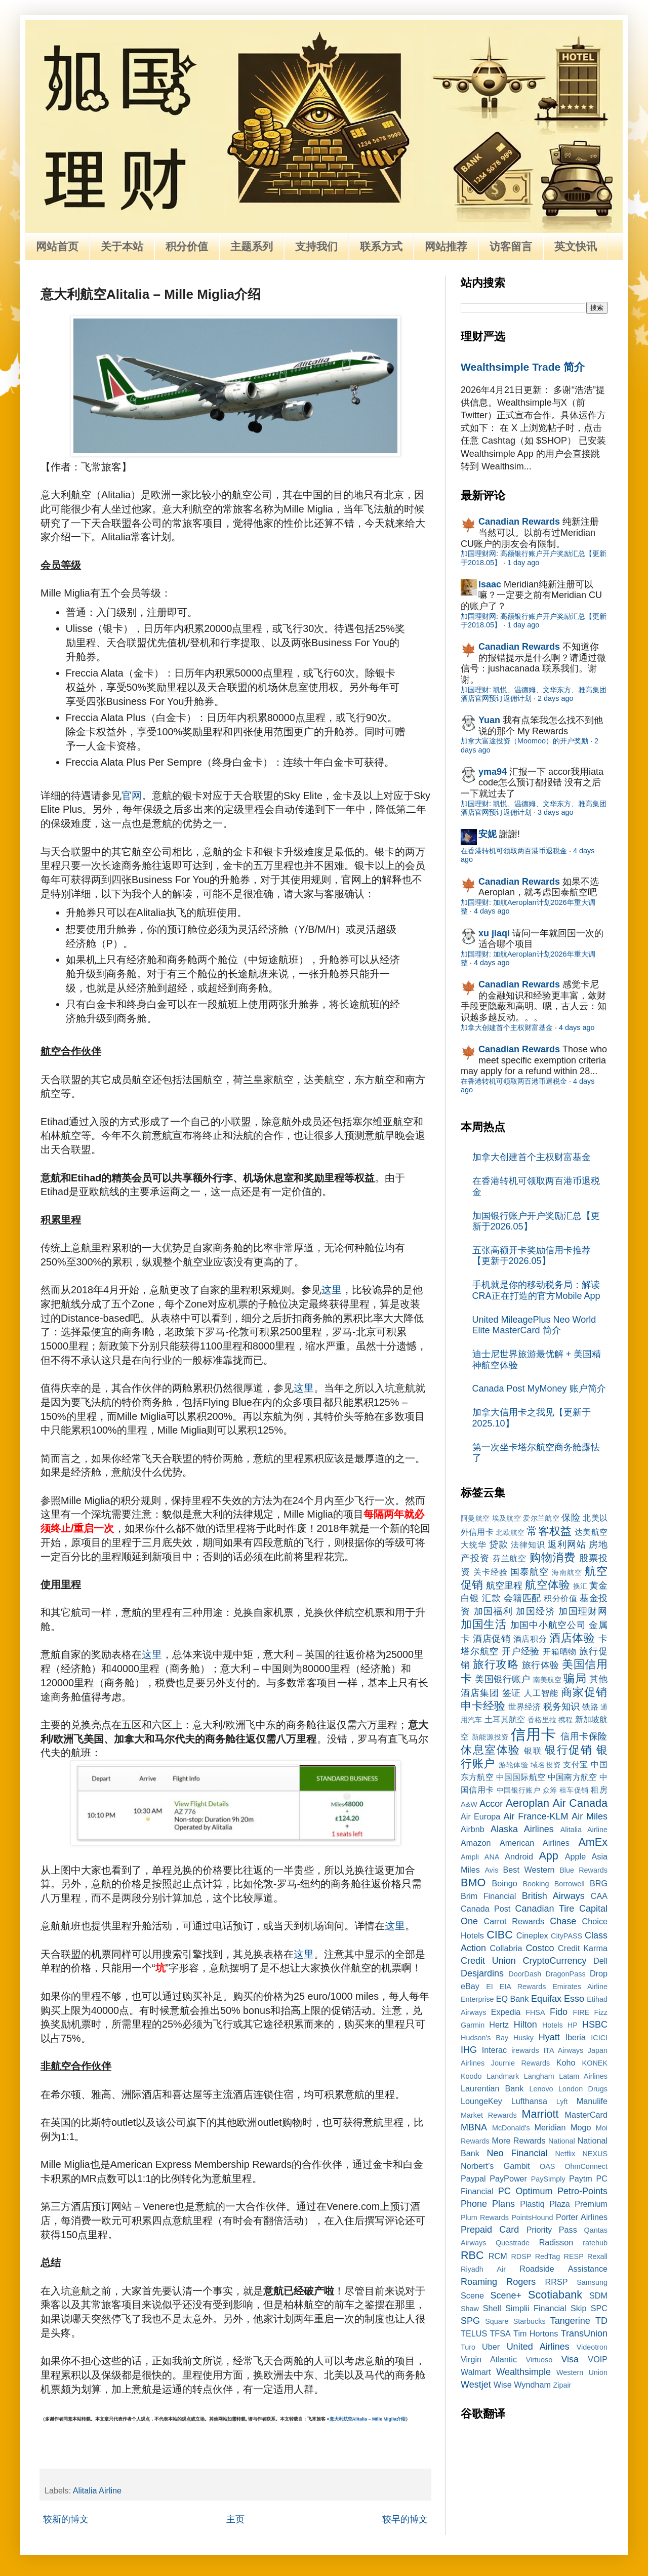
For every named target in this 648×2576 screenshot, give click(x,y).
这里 (331, 1289)
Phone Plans (488, 2204)
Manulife (592, 2101)
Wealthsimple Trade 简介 (523, 367)
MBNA (474, 2127)
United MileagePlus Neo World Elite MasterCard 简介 (534, 1325)
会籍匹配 (522, 1598)
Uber (491, 2346)
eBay (470, 1986)
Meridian (549, 2127)
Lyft (562, 2101)
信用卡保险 (584, 1736)
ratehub (595, 2243)
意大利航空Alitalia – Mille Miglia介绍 (368, 2419)
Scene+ (505, 2295)
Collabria (506, 1948)
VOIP (598, 2359)
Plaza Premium (578, 2203)
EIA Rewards (523, 1987)
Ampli (470, 1857)
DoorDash (524, 1974)
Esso (574, 1999)
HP (573, 2025)
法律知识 (528, 1544)
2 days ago (555, 698)
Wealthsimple (523, 2372)
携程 (565, 1720)
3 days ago (555, 812)
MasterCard (586, 2114)
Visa (570, 2359)
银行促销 (568, 1749)
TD (601, 2321)
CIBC (500, 1934)
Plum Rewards (485, 2217)
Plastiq (532, 2203)
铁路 (590, 1706)
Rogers (521, 2282)
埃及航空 (506, 1518)
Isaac (489, 584)
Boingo (504, 1883)
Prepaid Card (490, 2230)
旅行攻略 (495, 1664)
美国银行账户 (502, 1679)
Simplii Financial (535, 2308)
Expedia (506, 2011)
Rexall (597, 2256)
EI (489, 1987)
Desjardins (482, 1973)
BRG (599, 1883)
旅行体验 (540, 1665)
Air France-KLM (536, 1816)
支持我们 (316, 246)
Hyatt (549, 2037)
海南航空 (567, 1572)
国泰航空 (529, 1572)
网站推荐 (446, 246)
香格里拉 (542, 1720)
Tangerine (570, 2321)
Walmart (476, 2371)
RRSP (556, 2281)
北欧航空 (510, 1532)
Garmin (472, 2025)
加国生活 (484, 1624)
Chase (563, 1921)
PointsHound (532, 2217)
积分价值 (187, 246)
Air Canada (580, 1803)
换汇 (580, 1586)
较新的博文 (66, 2519)
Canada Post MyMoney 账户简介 (539, 1388)
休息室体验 (490, 1749)
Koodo (471, 2076)
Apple (575, 1856)
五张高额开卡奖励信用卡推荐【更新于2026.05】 (531, 1255)
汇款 (491, 1598)
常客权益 (549, 1531)
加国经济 (535, 1611)
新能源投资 (490, 1737)
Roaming (479, 2282)
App (548, 1855)
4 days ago (491, 911)
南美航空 (547, 1680)
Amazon (476, 1842)
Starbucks (529, 2321)
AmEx (593, 1842)
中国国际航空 (520, 1776)
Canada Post (485, 1908)
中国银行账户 (519, 1790)
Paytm (580, 2178)
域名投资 (545, 1765)
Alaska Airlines (522, 1829)
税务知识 (561, 1706)
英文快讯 (575, 246)
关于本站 (122, 246)
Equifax (546, 1999)
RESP (574, 2256)
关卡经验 (490, 1571)
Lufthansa (529, 2101)
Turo (468, 2347)
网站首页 (57, 246)
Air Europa (480, 1816)
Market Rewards (489, 2115)
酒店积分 (530, 1638)
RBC (472, 2255)
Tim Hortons (535, 2333)
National (561, 2141)
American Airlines (535, 1842)
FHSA (535, 2012)
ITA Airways (563, 2050)
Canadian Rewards (519, 522)
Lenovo (541, 2089)
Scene (472, 2295)
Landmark (503, 2076)
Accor (491, 1804)
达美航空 (591, 1531)
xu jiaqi (494, 933)
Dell (600, 1960)
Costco (540, 1948)
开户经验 (521, 1651)
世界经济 (524, 1706)
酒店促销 (491, 1639)
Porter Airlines (582, 2217)
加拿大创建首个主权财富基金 (507, 1027)
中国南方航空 (572, 1776)
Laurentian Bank (492, 2088)
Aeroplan (527, 1803)
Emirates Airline (580, 1987)
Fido (559, 2012)
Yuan (489, 720)
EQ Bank (512, 1998)
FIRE (581, 2012)
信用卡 (533, 1734)
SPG (470, 2321)
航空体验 (547, 1584)
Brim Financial (488, 1895)
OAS (547, 2166)
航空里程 (504, 1585)
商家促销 (584, 1692)
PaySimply (548, 2179)
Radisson (556, 2242)
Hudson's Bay (484, 2038)
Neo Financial (517, 2153)
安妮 (487, 834)
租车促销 (574, 1790)
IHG (469, 2050)
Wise (503, 2384)
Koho (566, 2062)
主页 (235, 2519)
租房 (599, 1789)
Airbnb (472, 1829)
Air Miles (590, 1816)
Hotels (552, 2025)
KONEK (595, 2063)
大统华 (474, 1544)
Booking (536, 1884)
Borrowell (569, 1884)
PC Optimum (525, 2191)
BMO (473, 1882)
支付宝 (575, 1764)
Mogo (581, 2127)
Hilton (525, 2024)
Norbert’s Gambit (495, 2165)
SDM (598, 2295)
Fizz (601, 2012)
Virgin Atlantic (489, 2359)
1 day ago (523, 563)
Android (519, 1856)
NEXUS (595, 2154)
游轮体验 (514, 1765)
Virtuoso (539, 2360)
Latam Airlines (583, 2076)
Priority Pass (551, 2229)
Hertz (499, 2024)
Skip (579, 2308)
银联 (533, 1750)
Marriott (539, 2114)
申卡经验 (483, 1705)
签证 (511, 1693)
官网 (132, 795)
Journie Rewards (520, 2063)
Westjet (476, 2385)
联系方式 (381, 246)
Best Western (529, 1869)
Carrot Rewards (513, 1921)
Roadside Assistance (563, 2268)
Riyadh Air (483, 2269)
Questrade (513, 2243)
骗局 (574, 1678)
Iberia (575, 2037)
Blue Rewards (583, 1870)
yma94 (492, 772)
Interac (494, 2049)
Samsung (592, 2282)
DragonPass (565, 1974)
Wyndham (532, 2384)
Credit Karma (583, 1948)
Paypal (473, 2178)
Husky (523, 2038)
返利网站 (567, 1544)
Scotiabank (555, 2294)
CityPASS (566, 1936)
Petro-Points (582, 2191)
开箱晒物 (560, 1651)
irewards (525, 2050)
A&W (469, 1804)
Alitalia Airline (97, 2490)
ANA (492, 1857)
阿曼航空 (475, 1518)
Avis (491, 1870)
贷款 (498, 1544)
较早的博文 (405, 2519)
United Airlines (538, 2347)
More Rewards (519, 2140)
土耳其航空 (504, 1719)
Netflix (565, 2154)
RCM (498, 2256)
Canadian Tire (545, 1909)
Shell (492, 2308)
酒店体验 (572, 1638)
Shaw (470, 2309)
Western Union (582, 2372)
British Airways (553, 1896)
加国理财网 (583, 1611)
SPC (599, 2308)
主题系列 (251, 246)
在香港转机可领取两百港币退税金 (514, 851)
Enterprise (477, 1999)
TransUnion (584, 2333)
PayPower (508, 2178)
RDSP (521, 2256)
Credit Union (488, 1961)
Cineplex (532, 1935)
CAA (599, 1895)
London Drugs (583, 2089)
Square (496, 2321)
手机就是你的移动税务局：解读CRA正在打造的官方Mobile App (536, 1290)
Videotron (592, 2347)
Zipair (562, 2385)
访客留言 (511, 246)
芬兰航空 (510, 1558)
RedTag (547, 2256)
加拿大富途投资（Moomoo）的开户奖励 (524, 741)
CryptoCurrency (554, 1961)
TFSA (500, 2333)
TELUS (474, 2333)
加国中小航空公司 (548, 1625)
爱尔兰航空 (541, 1518)
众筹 (550, 1790)
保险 (570, 1518)
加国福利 (493, 1611)
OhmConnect (586, 2166)
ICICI (599, 2038)
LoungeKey (481, 2101)
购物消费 (553, 1557)
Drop (599, 1973)
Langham (539, 2076)
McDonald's (511, 2128)
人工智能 (541, 1692)
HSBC (595, 2024)
